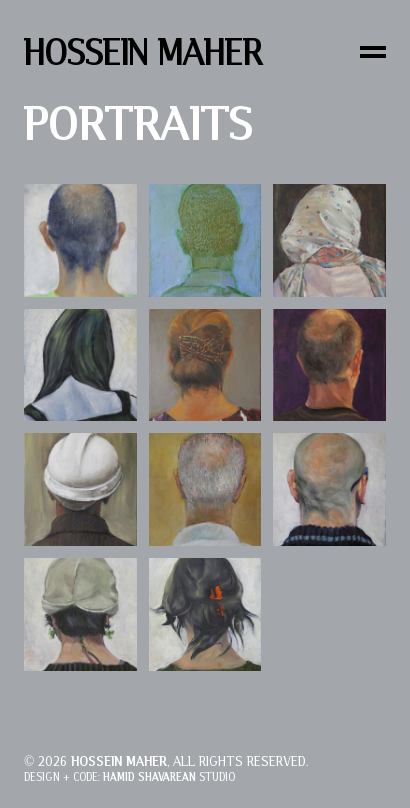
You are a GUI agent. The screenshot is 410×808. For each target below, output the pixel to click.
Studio (169, 777)
